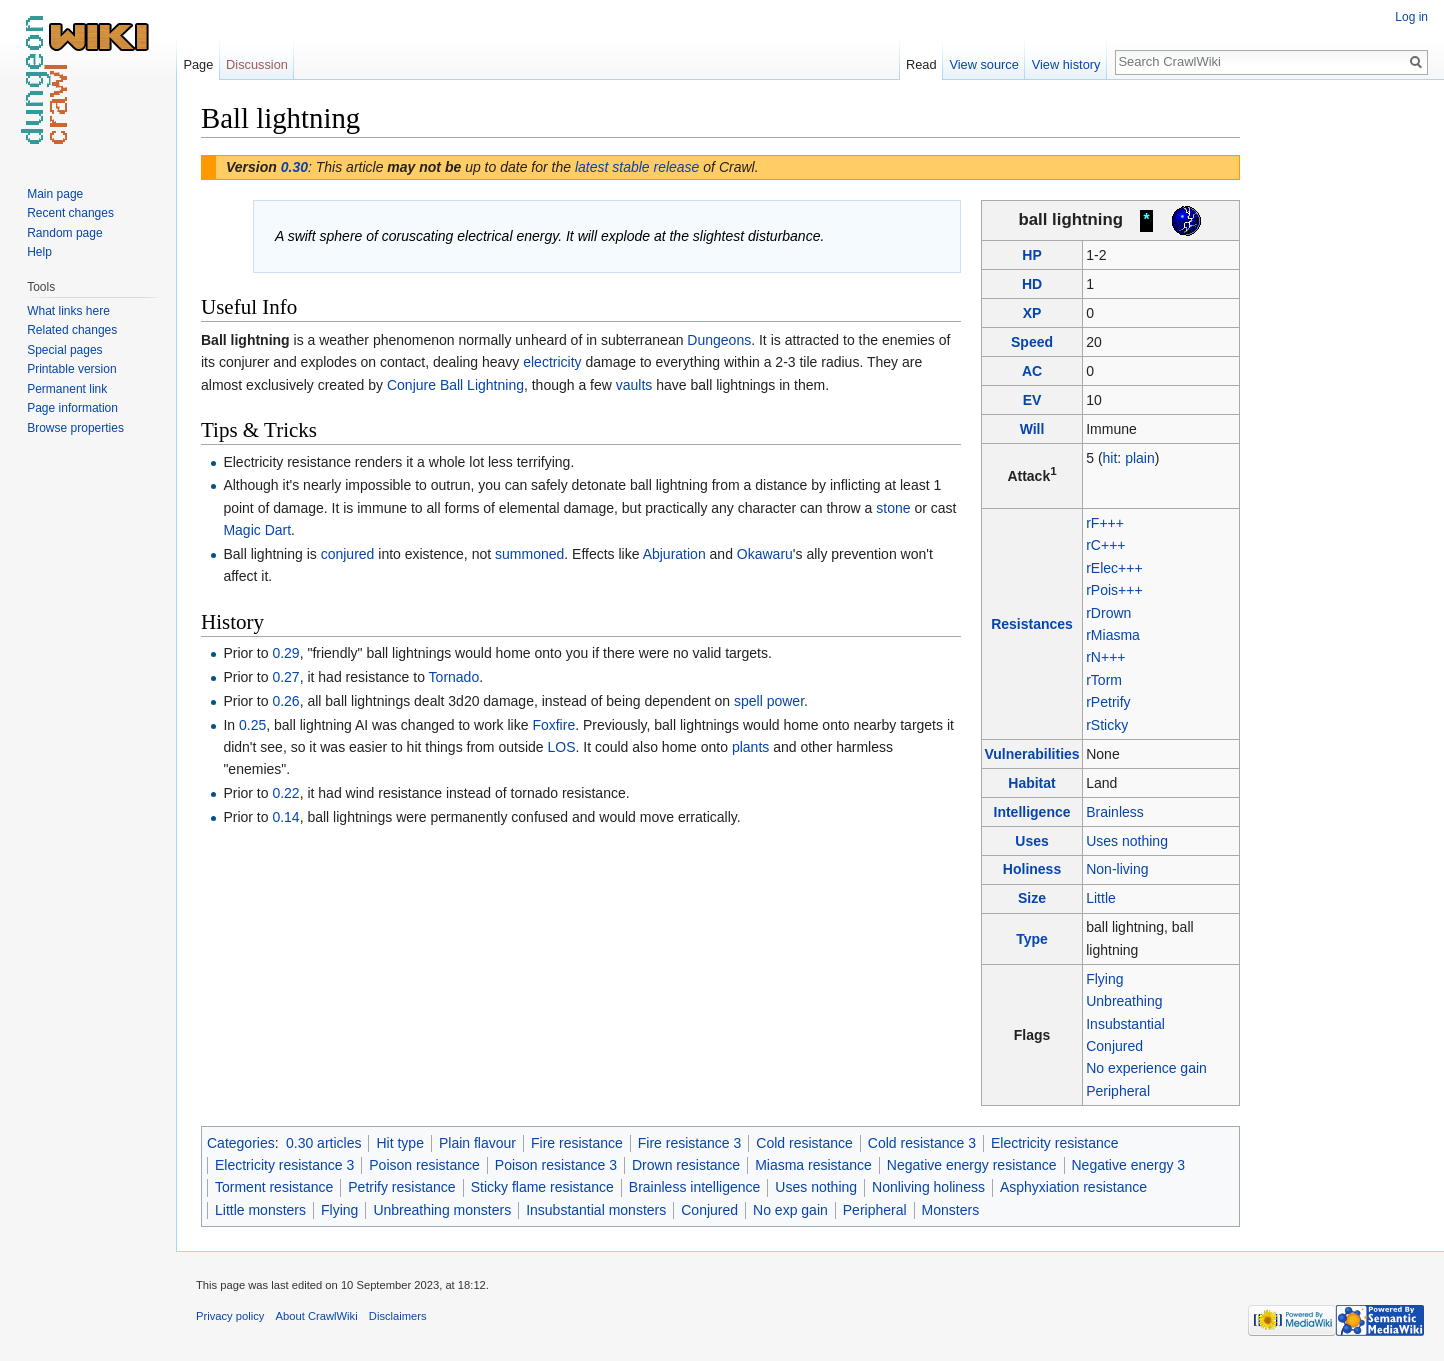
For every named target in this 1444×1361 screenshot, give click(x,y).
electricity (552, 362)
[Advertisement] (1340, 400)
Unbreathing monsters (442, 1210)
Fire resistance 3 (689, 1143)
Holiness (1032, 869)
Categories (241, 1143)
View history (1066, 64)
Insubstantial (1125, 1024)
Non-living (1117, 869)
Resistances (1032, 624)
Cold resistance (804, 1143)
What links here (68, 311)
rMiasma (1113, 635)
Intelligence (1032, 812)
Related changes (72, 330)
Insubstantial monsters (596, 1210)
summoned (529, 554)
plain (1140, 458)
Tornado (454, 677)
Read (921, 64)
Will (1032, 429)
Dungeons (719, 340)
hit (1110, 458)
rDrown (1108, 613)
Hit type (399, 1143)
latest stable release (637, 167)
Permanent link (67, 389)
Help (39, 252)
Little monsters (260, 1210)
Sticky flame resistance (542, 1187)
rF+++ (1105, 523)
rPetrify (1108, 702)
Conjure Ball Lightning (455, 385)
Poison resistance (424, 1165)
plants (750, 747)
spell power (769, 701)
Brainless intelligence (695, 1187)
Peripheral (1118, 1091)
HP (1031, 255)
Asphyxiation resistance (1073, 1187)
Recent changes (70, 213)
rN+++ (1105, 657)
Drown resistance (686, 1165)
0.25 (252, 725)
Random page (64, 233)
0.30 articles (323, 1143)
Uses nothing (1127, 841)
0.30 (294, 167)
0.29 (285, 653)
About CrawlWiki (317, 1316)
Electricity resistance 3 (284, 1165)
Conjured (1114, 1046)
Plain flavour (477, 1143)
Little (1101, 898)
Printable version (71, 369)
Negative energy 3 (1129, 1165)
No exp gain (790, 1210)
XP (1032, 313)
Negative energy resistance (972, 1165)
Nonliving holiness (928, 1187)
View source (983, 64)
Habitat (1031, 783)
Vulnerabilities (1031, 754)
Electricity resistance (1055, 1143)
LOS (561, 747)
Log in (1411, 17)
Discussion (257, 64)
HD (1032, 284)
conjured (348, 554)
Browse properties (75, 428)
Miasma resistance (813, 1165)
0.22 (285, 793)
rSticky (1107, 725)
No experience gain (1146, 1068)
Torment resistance (274, 1187)
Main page (55, 194)
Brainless (1115, 812)
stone (893, 508)
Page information (72, 408)
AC (1032, 371)
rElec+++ (1114, 568)
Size (1032, 898)
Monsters (951, 1210)
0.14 (285, 817)
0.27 (285, 677)
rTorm (1104, 680)
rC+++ (1105, 545)
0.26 (285, 701)
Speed (1032, 342)
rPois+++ (1114, 590)
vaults (634, 385)
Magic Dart (257, 530)
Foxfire (553, 725)
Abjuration (674, 554)
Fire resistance (577, 1143)
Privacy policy (230, 1316)
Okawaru (765, 554)
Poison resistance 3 (556, 1165)
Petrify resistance (401, 1187)
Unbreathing (1124, 1001)
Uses (1031, 841)
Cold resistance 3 (922, 1143)
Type (1032, 939)
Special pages (64, 350)
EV (1032, 400)
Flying (1104, 979)
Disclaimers (398, 1316)
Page (198, 64)
